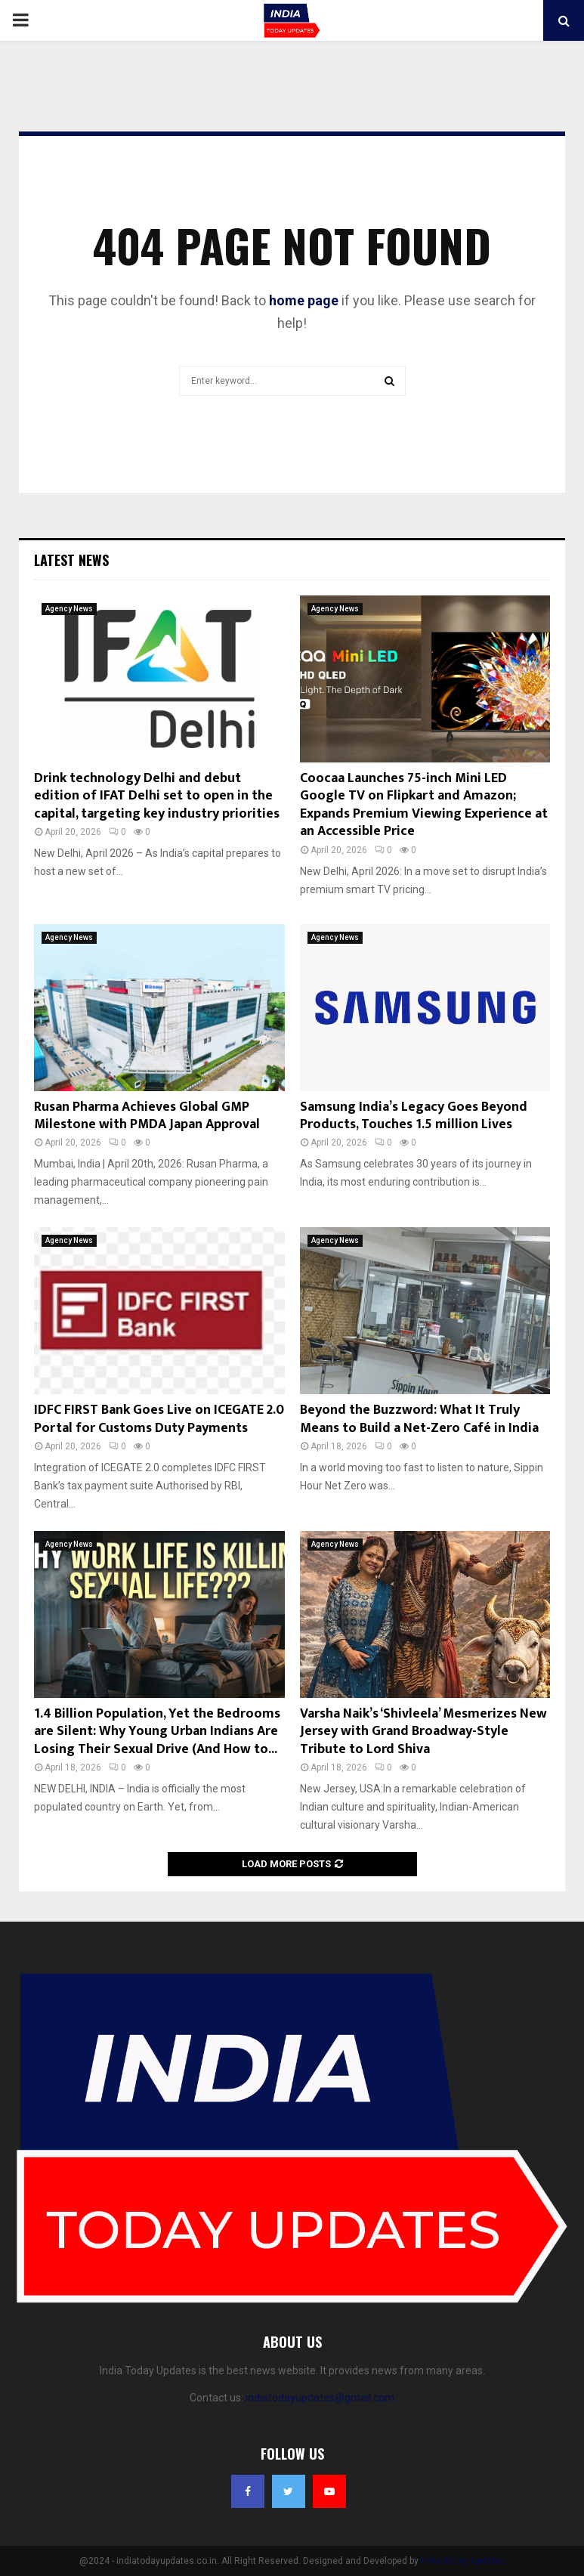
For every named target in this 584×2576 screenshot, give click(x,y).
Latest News (71, 560)
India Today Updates (463, 2561)
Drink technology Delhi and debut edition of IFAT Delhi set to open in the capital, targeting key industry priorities (157, 796)
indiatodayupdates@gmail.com (320, 2398)
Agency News (69, 609)
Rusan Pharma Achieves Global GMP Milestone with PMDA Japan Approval (147, 1116)
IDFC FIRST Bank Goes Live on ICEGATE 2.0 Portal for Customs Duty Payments (159, 1419)
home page (303, 300)
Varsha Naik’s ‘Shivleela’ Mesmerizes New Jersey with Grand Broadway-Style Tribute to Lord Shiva (423, 1731)
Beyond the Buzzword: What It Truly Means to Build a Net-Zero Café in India (419, 1419)
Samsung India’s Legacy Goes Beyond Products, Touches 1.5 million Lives (413, 1116)
